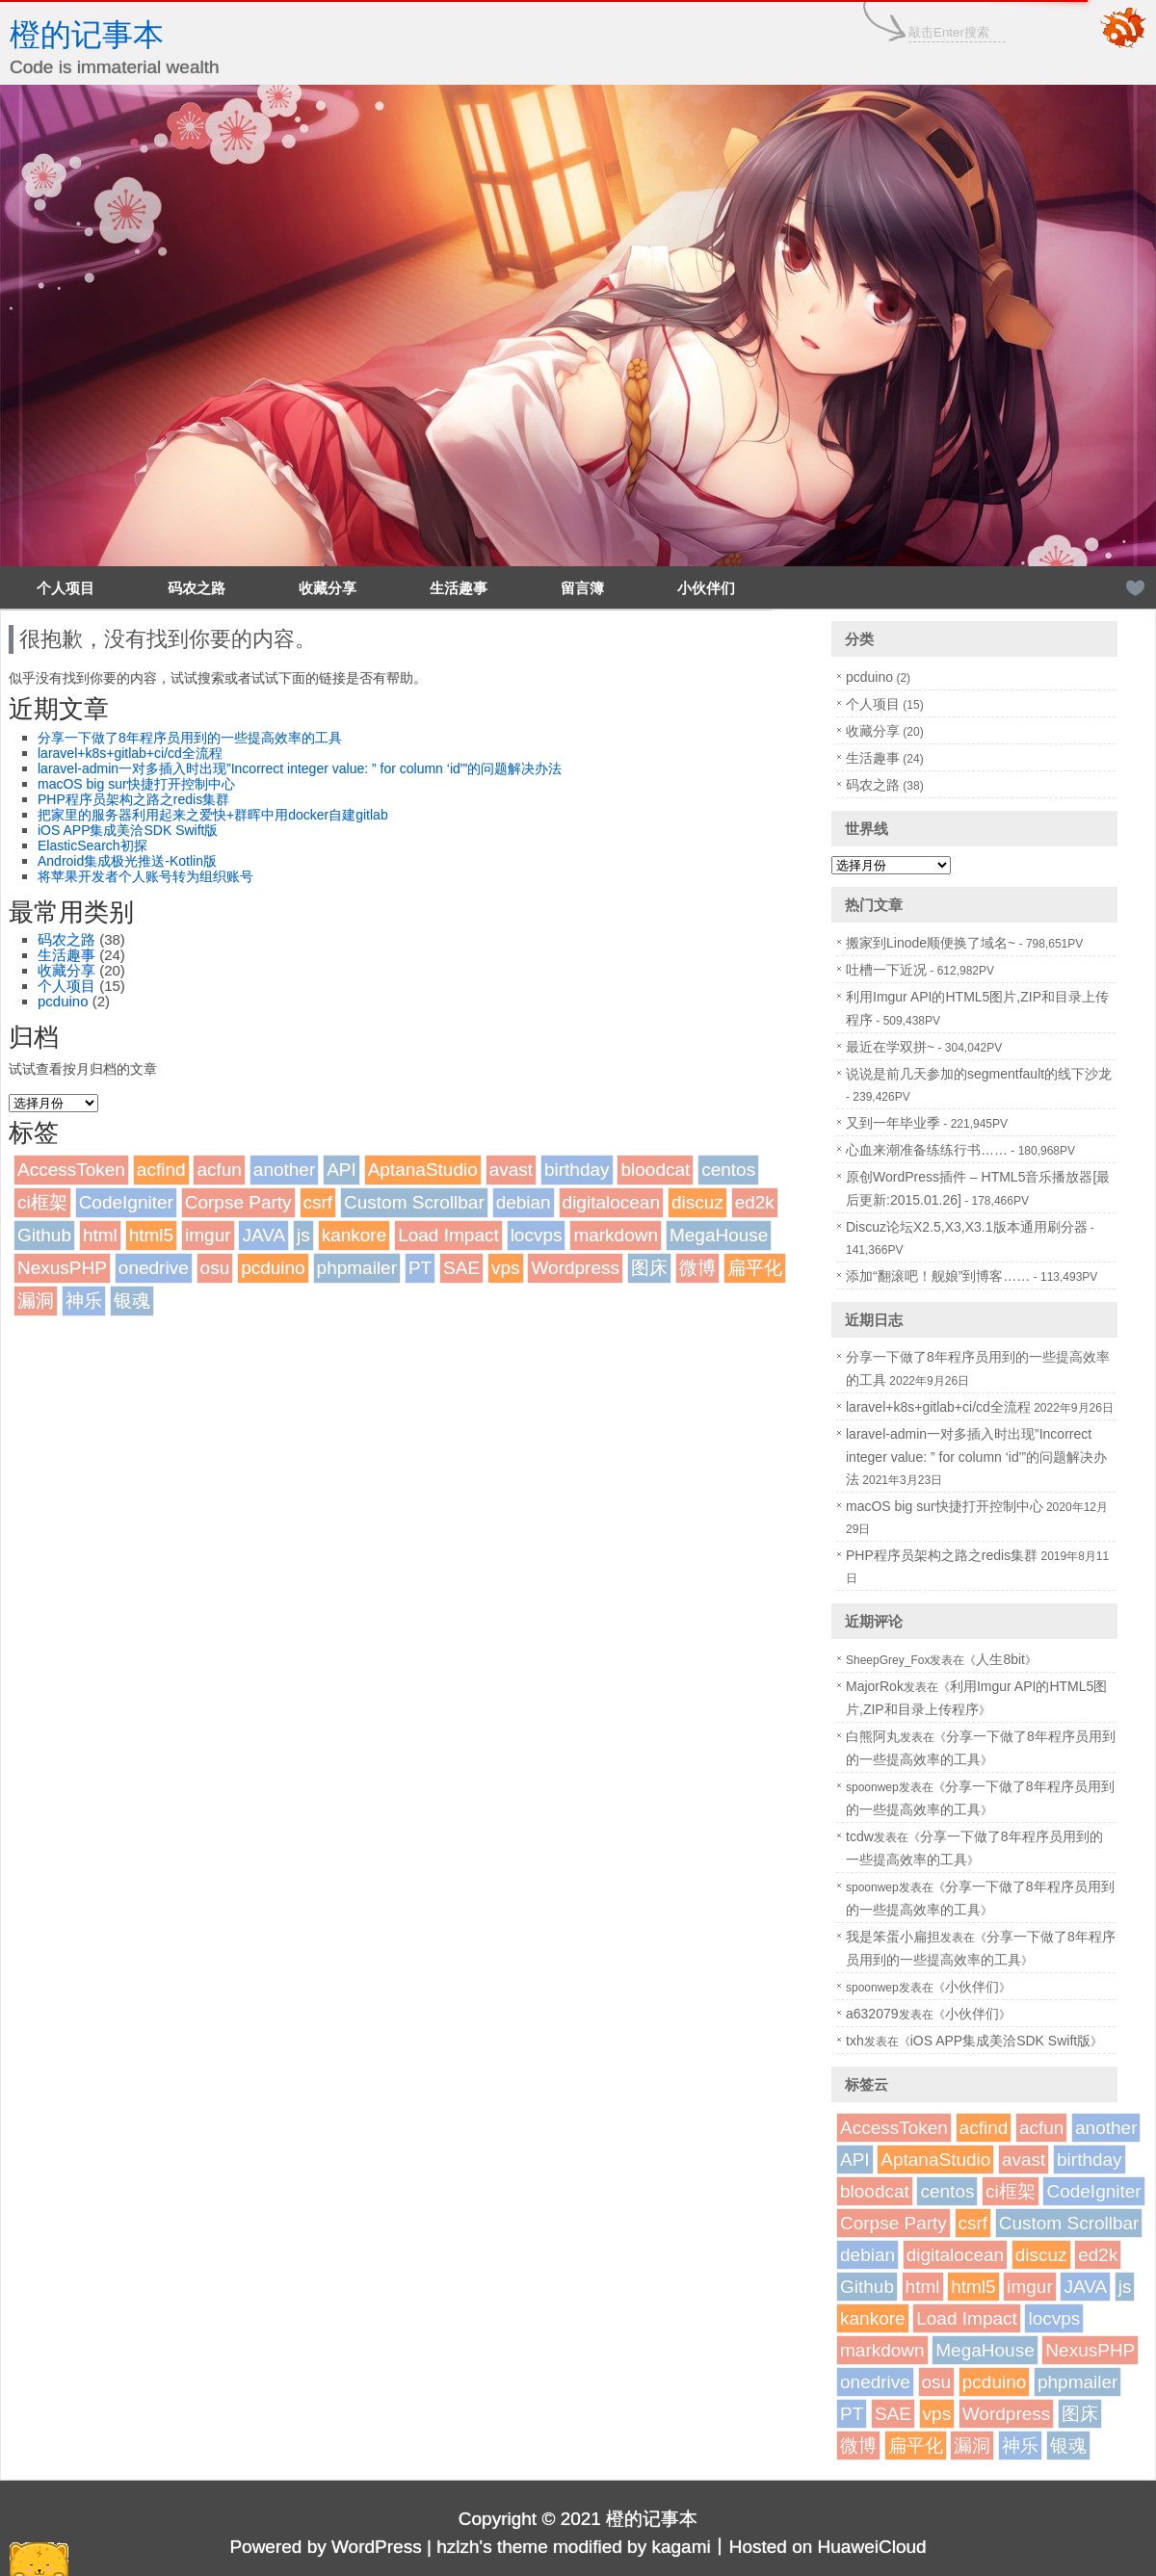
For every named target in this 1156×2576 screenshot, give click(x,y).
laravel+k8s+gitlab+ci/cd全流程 (130, 753)
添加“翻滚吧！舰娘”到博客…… (938, 1276)
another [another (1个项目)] (284, 1169)
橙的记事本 (87, 34)
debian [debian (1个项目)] (523, 1202)
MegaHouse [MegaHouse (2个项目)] (719, 1235)
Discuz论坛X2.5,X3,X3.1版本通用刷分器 (967, 1227)
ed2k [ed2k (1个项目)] (755, 1202)
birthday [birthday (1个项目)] (577, 1169)
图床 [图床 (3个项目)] (649, 1268)
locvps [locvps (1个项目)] (537, 1235)
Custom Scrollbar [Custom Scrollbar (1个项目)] (414, 1202)
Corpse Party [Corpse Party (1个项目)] (238, 1202)
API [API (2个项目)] (341, 1169)
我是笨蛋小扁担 (893, 1936)
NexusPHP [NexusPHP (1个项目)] (62, 1268)
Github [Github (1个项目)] (44, 1235)
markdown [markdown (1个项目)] (615, 1235)
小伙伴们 (706, 588)
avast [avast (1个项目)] (511, 1169)
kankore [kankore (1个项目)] (354, 1235)
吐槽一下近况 (886, 969)
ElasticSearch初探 (92, 845)
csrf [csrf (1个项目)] (318, 1202)
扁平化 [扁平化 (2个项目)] (754, 1268)
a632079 (872, 2013)
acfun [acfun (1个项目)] (219, 1169)
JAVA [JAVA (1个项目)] (263, 1235)
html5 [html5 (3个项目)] (151, 1235)
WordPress (376, 2547)
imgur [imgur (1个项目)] (208, 1235)
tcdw (860, 1836)
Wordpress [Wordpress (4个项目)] (575, 1268)
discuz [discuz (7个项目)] (697, 1202)
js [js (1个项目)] (303, 1235)
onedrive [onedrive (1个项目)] (153, 1268)
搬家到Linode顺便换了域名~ (930, 942)
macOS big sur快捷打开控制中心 (136, 784)
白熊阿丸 (873, 1736)
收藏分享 (327, 588)
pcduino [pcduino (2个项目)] (273, 1268)
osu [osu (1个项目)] (215, 1268)
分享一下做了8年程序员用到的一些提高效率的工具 (190, 737)
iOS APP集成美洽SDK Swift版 (128, 830)
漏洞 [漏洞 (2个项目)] (35, 1300)
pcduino (63, 1001)
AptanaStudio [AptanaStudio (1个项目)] (423, 1169)
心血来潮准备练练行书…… (927, 1150)
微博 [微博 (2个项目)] (697, 1268)
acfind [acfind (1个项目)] (161, 1169)
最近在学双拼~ (890, 1046)
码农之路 (196, 588)
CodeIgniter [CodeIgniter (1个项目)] (126, 1202)
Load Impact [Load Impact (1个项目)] (448, 1235)
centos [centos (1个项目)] (728, 1169)
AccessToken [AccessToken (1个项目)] (71, 1169)
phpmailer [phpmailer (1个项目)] (357, 1268)
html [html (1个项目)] (100, 1235)
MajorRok (875, 1686)
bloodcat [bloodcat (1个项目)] (655, 1169)
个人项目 (65, 588)
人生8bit (1000, 1659)
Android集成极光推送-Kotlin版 (127, 861)
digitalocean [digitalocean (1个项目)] (611, 1202)
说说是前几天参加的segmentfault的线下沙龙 (979, 1073)
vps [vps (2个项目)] (505, 1268)
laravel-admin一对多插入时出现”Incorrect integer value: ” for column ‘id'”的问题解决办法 (300, 768)
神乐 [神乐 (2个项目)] (84, 1300)
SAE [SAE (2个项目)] (461, 1268)
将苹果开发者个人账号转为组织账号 (145, 876)
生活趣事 (458, 588)
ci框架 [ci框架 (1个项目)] (42, 1202)
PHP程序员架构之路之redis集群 (133, 799)
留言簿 (582, 588)
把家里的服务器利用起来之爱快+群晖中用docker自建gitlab (213, 814)
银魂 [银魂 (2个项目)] (132, 1300)
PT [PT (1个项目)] (420, 1268)
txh (855, 2040)
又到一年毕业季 (893, 1123)
